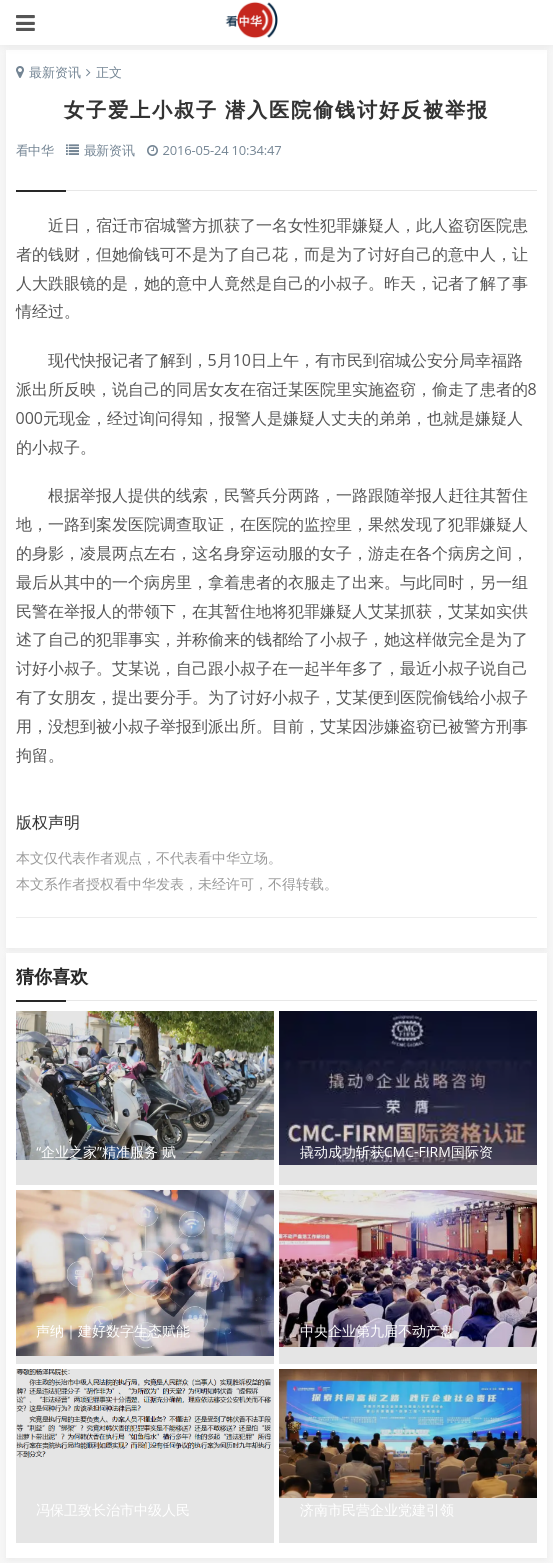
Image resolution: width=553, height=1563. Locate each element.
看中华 (277, 20)
